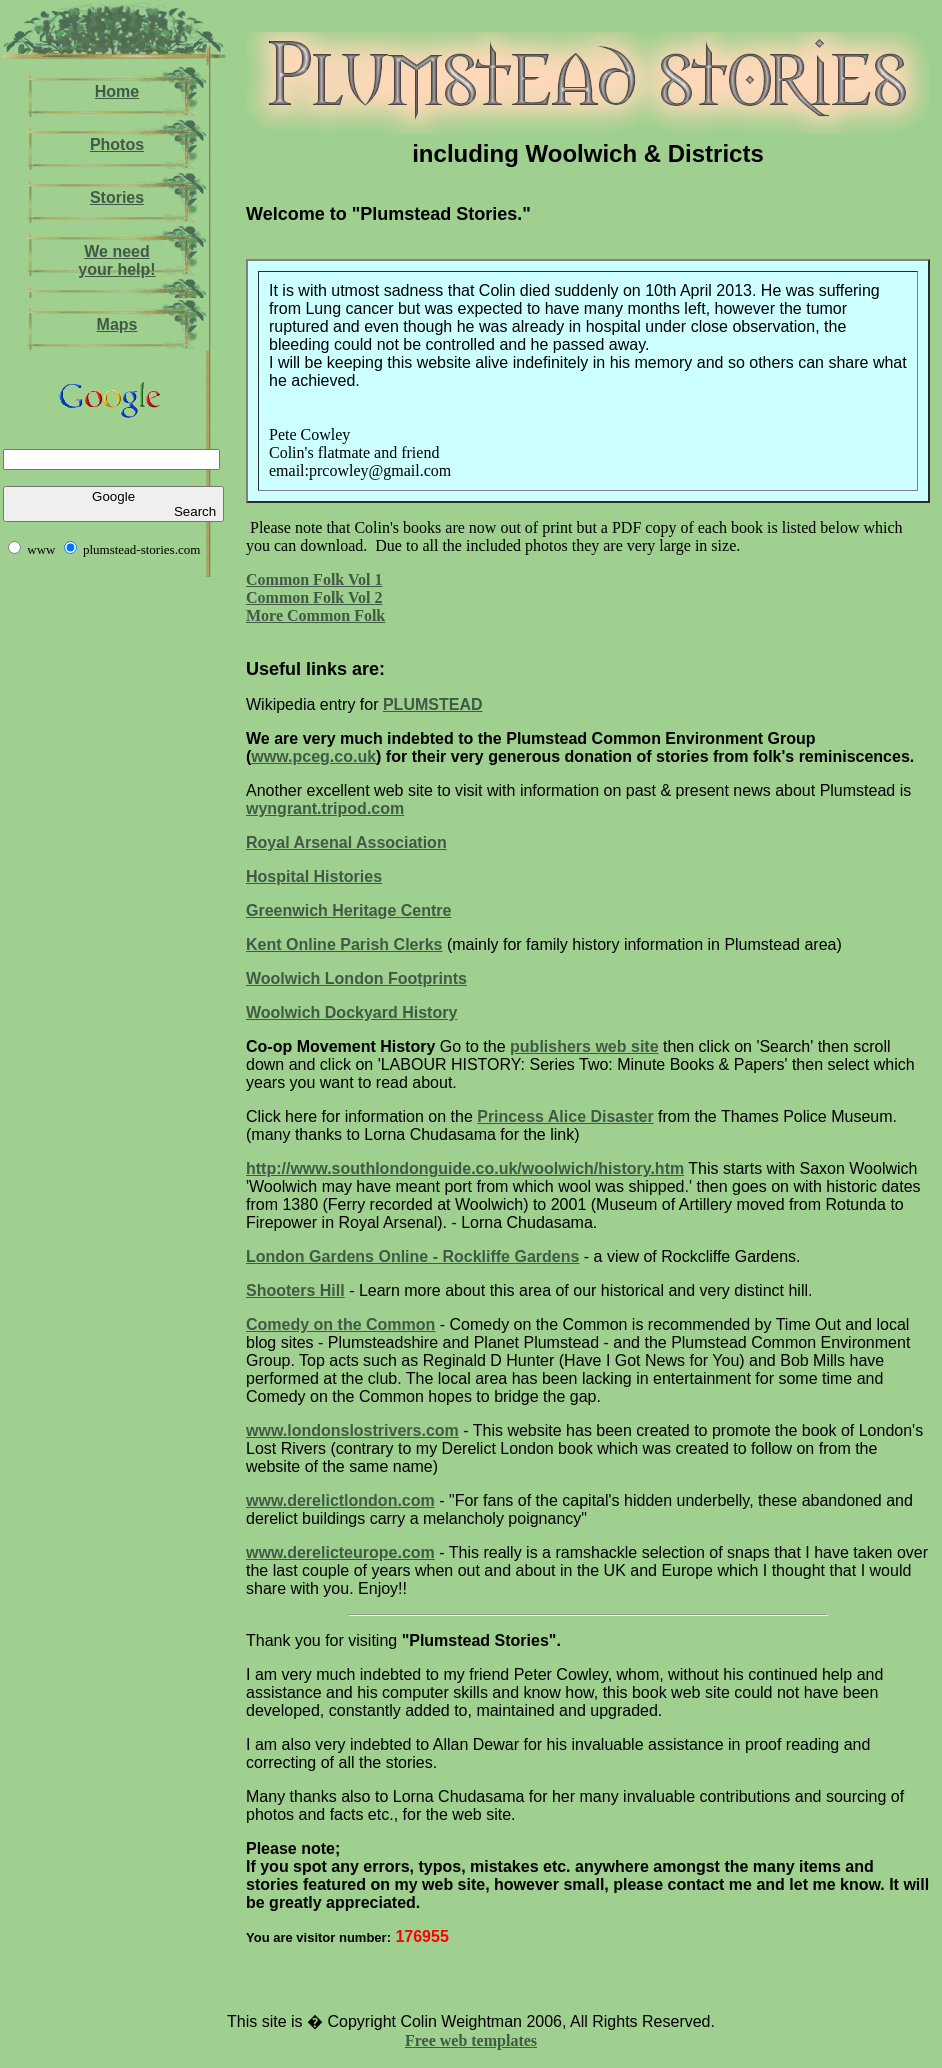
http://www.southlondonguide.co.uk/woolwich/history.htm (465, 1168)
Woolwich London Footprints (356, 978)
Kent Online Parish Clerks (344, 944)
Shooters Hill (295, 1290)
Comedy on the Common (340, 1324)
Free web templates (471, 2040)
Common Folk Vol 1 (314, 579)
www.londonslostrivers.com (352, 1430)
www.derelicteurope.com (340, 1552)
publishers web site (584, 1046)
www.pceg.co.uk (313, 756)
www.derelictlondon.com (340, 1500)
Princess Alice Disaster (565, 1116)
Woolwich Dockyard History (351, 1012)
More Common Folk (315, 615)
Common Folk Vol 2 (314, 597)
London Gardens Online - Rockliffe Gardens (412, 1256)
